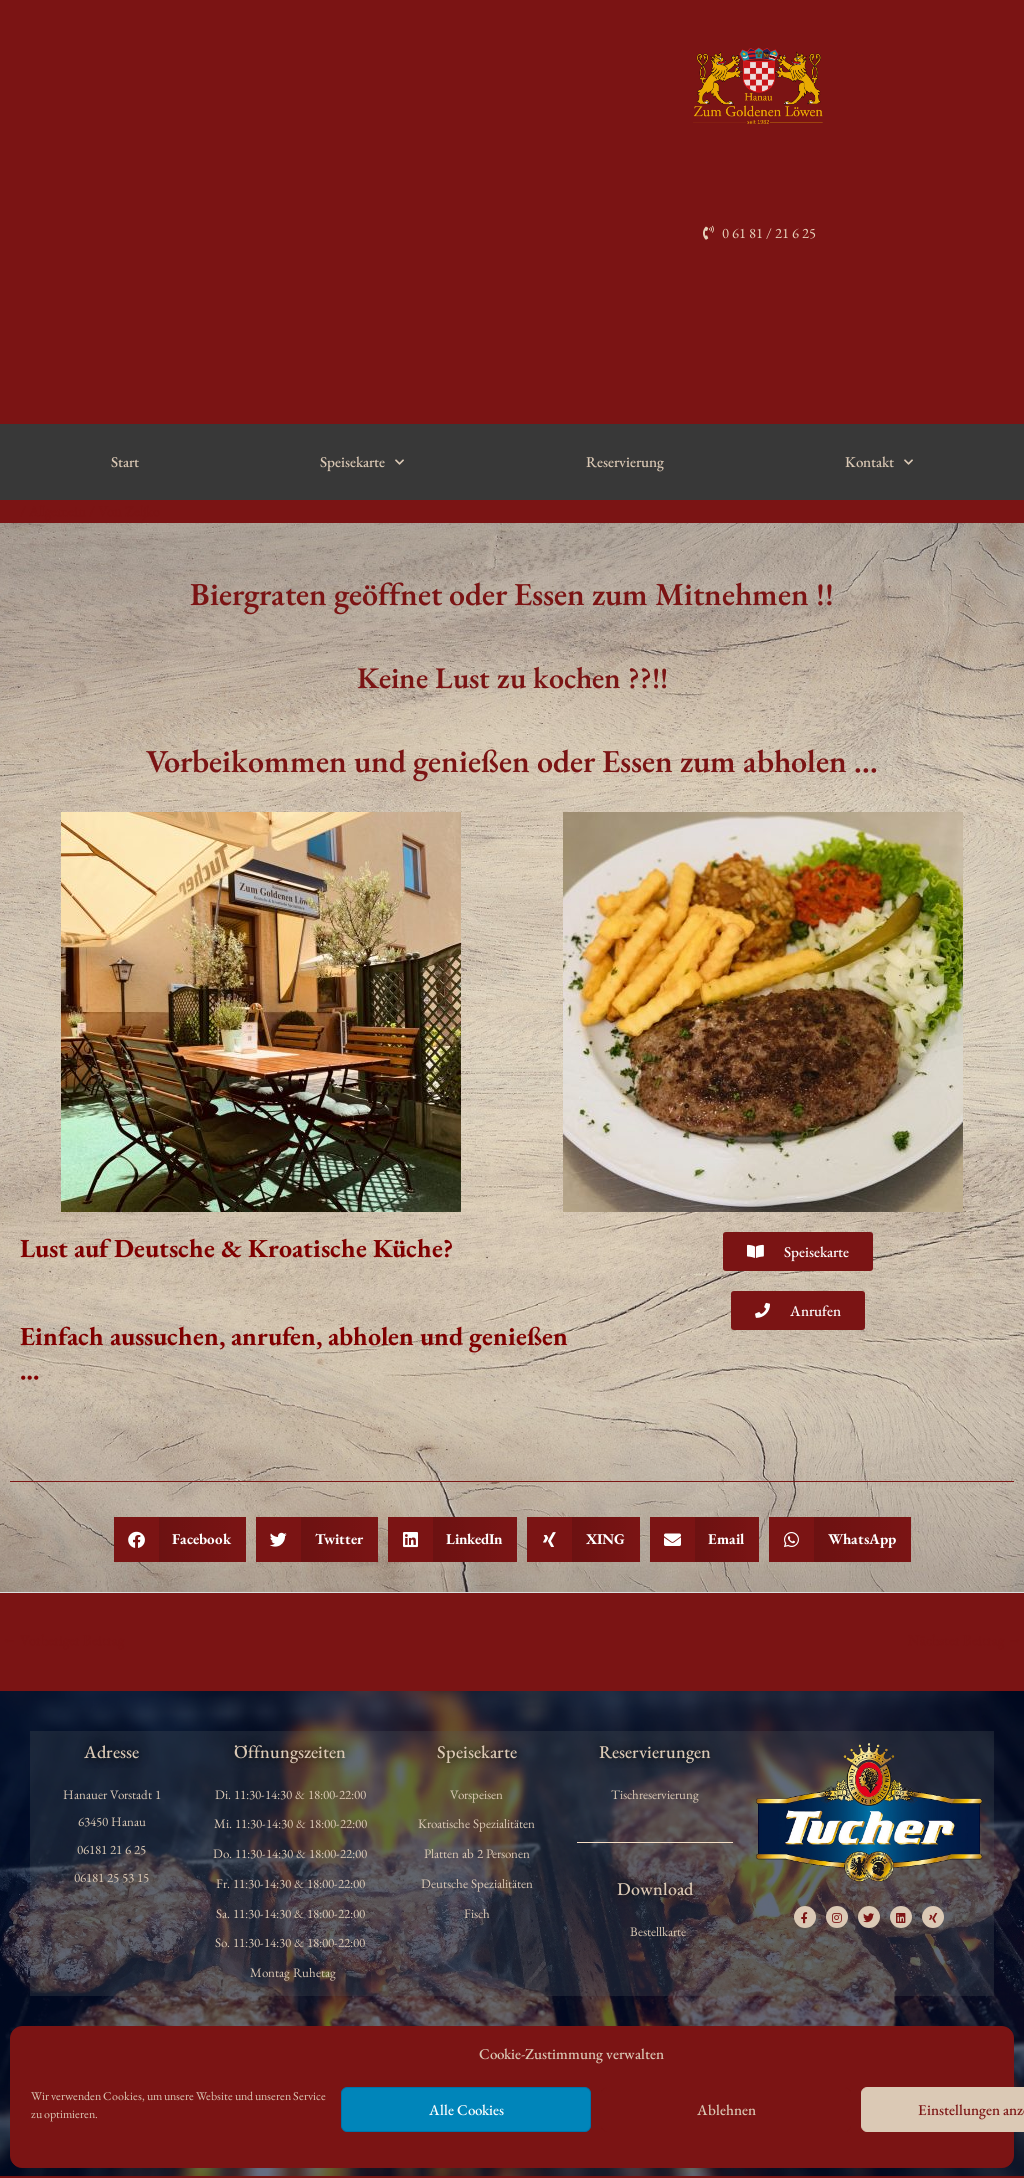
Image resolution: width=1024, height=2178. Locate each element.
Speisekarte (362, 462)
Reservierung (625, 462)
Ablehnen (726, 2109)
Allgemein (59, 511)
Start (125, 462)
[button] (180, 1540)
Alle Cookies (466, 2109)
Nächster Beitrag (964, 1641)
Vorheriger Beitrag (64, 1641)
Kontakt (879, 462)
